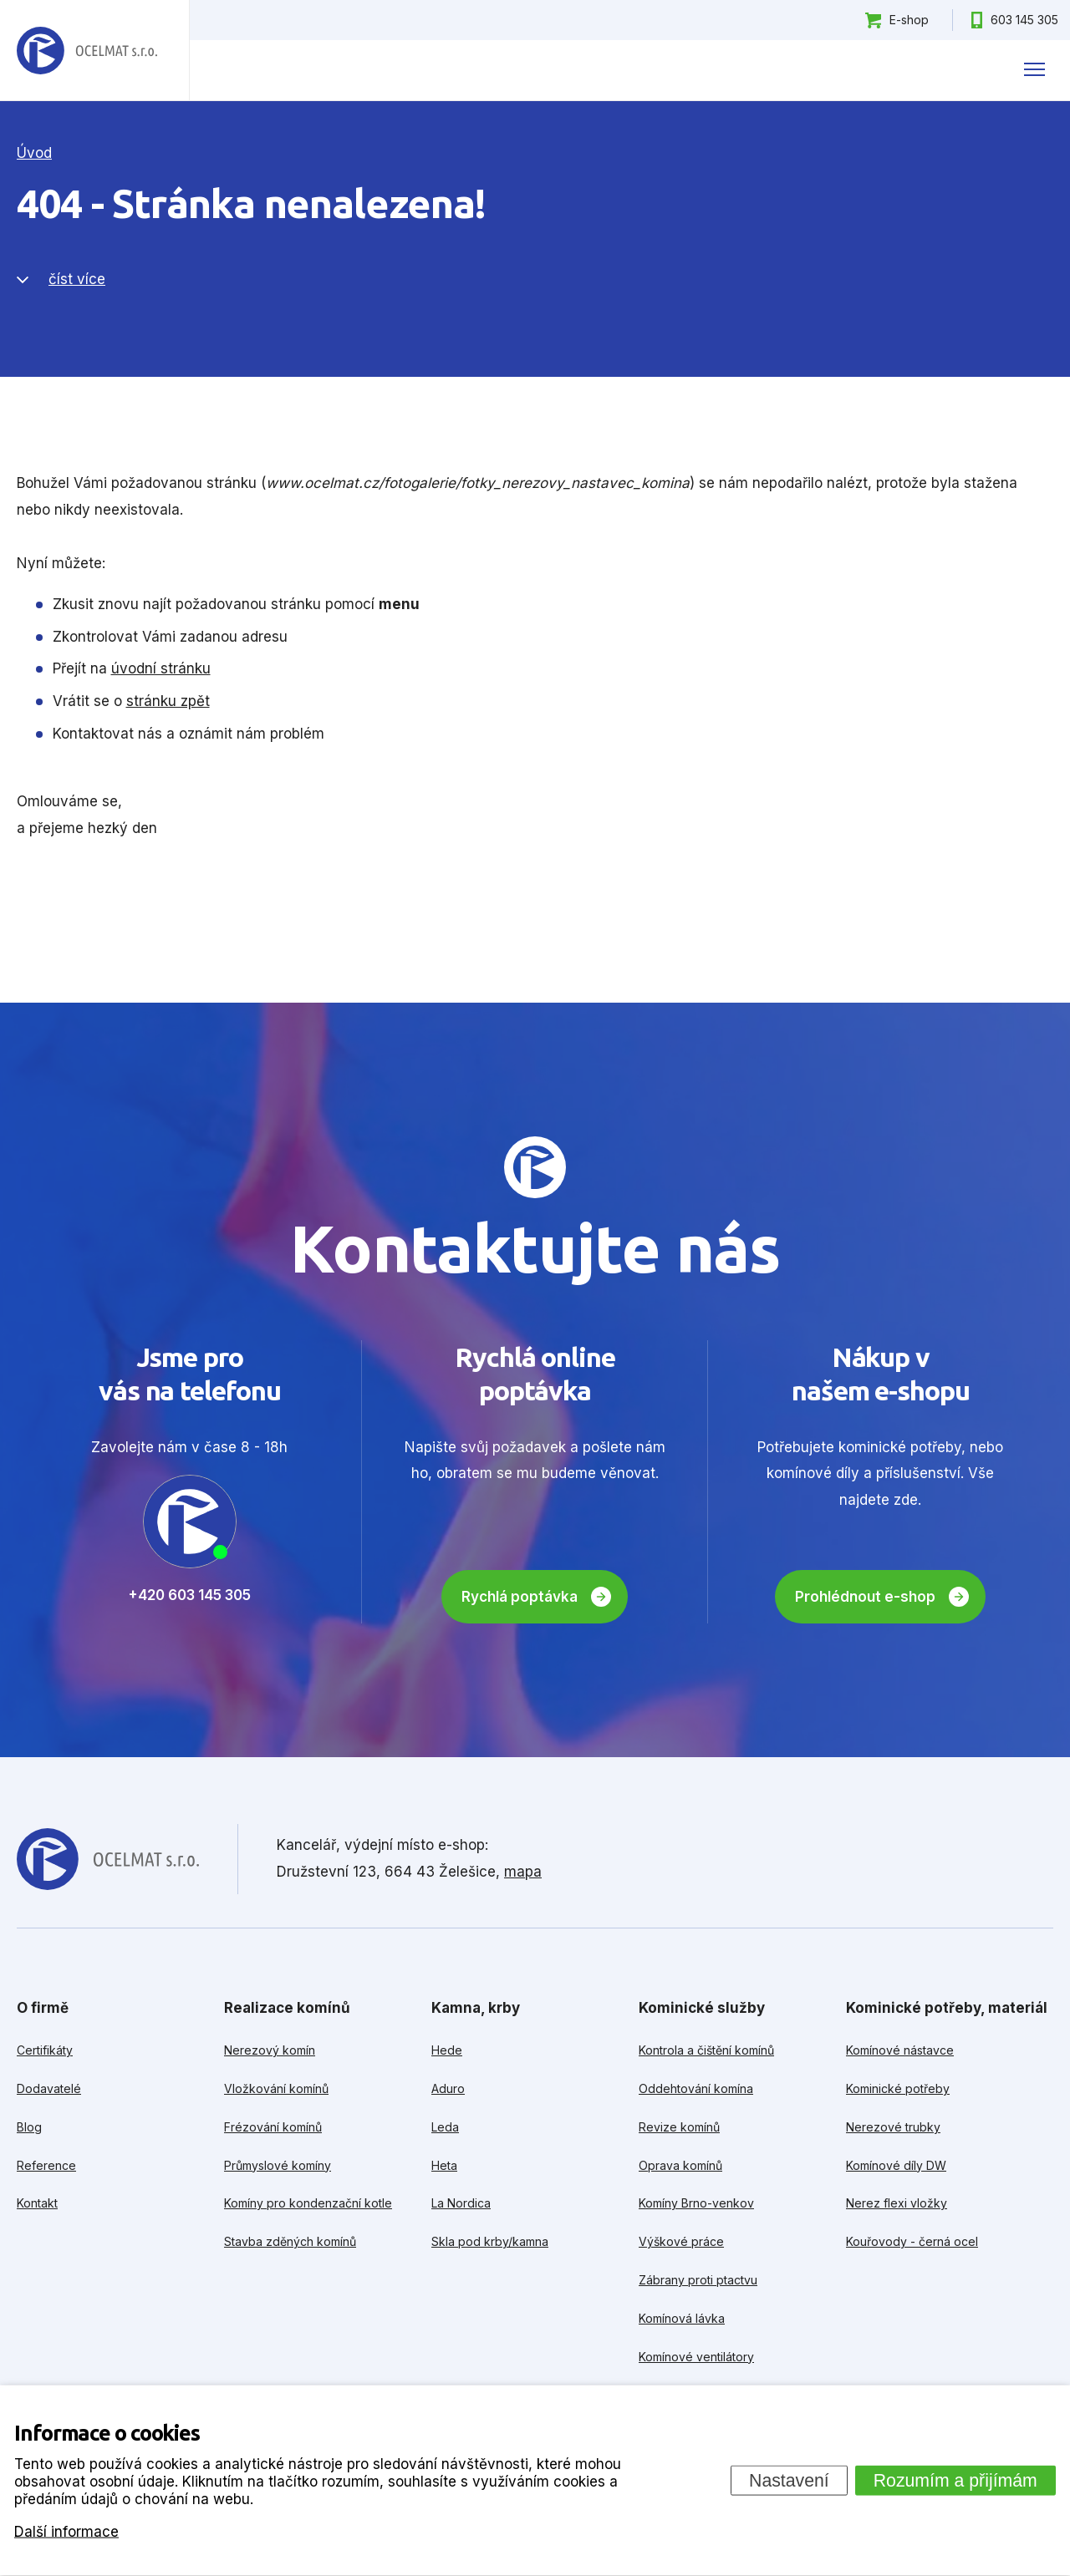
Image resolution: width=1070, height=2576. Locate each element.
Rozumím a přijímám (955, 2480)
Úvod (34, 153)
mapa (523, 1871)
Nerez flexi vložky (896, 2203)
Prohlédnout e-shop (865, 1596)
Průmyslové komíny (277, 2165)
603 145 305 (1024, 20)
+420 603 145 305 (189, 1595)
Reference (46, 2165)
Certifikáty (45, 2050)
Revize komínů (679, 2127)
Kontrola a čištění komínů (706, 2050)
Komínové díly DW (896, 2165)
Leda (445, 2127)
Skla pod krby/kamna (489, 2241)
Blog (29, 2127)
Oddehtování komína (696, 2088)
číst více (76, 279)
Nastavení (789, 2480)
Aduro (448, 2088)
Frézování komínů (273, 2127)
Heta (444, 2165)
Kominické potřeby (898, 2088)
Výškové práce (681, 2241)
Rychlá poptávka (519, 1596)
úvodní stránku (161, 668)
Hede (446, 2050)
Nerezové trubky (893, 2127)
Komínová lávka (682, 2318)
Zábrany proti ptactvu (698, 2280)
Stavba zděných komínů (290, 2241)
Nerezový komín (269, 2050)
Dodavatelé (49, 2088)
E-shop (909, 20)
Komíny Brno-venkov (696, 2203)
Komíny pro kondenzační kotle (308, 2203)
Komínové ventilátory (696, 2357)
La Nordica (461, 2203)
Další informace (66, 2531)
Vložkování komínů (276, 2088)
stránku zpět (168, 701)
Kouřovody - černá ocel (912, 2241)
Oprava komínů (680, 2165)
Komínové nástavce (900, 2050)
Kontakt (37, 2203)
